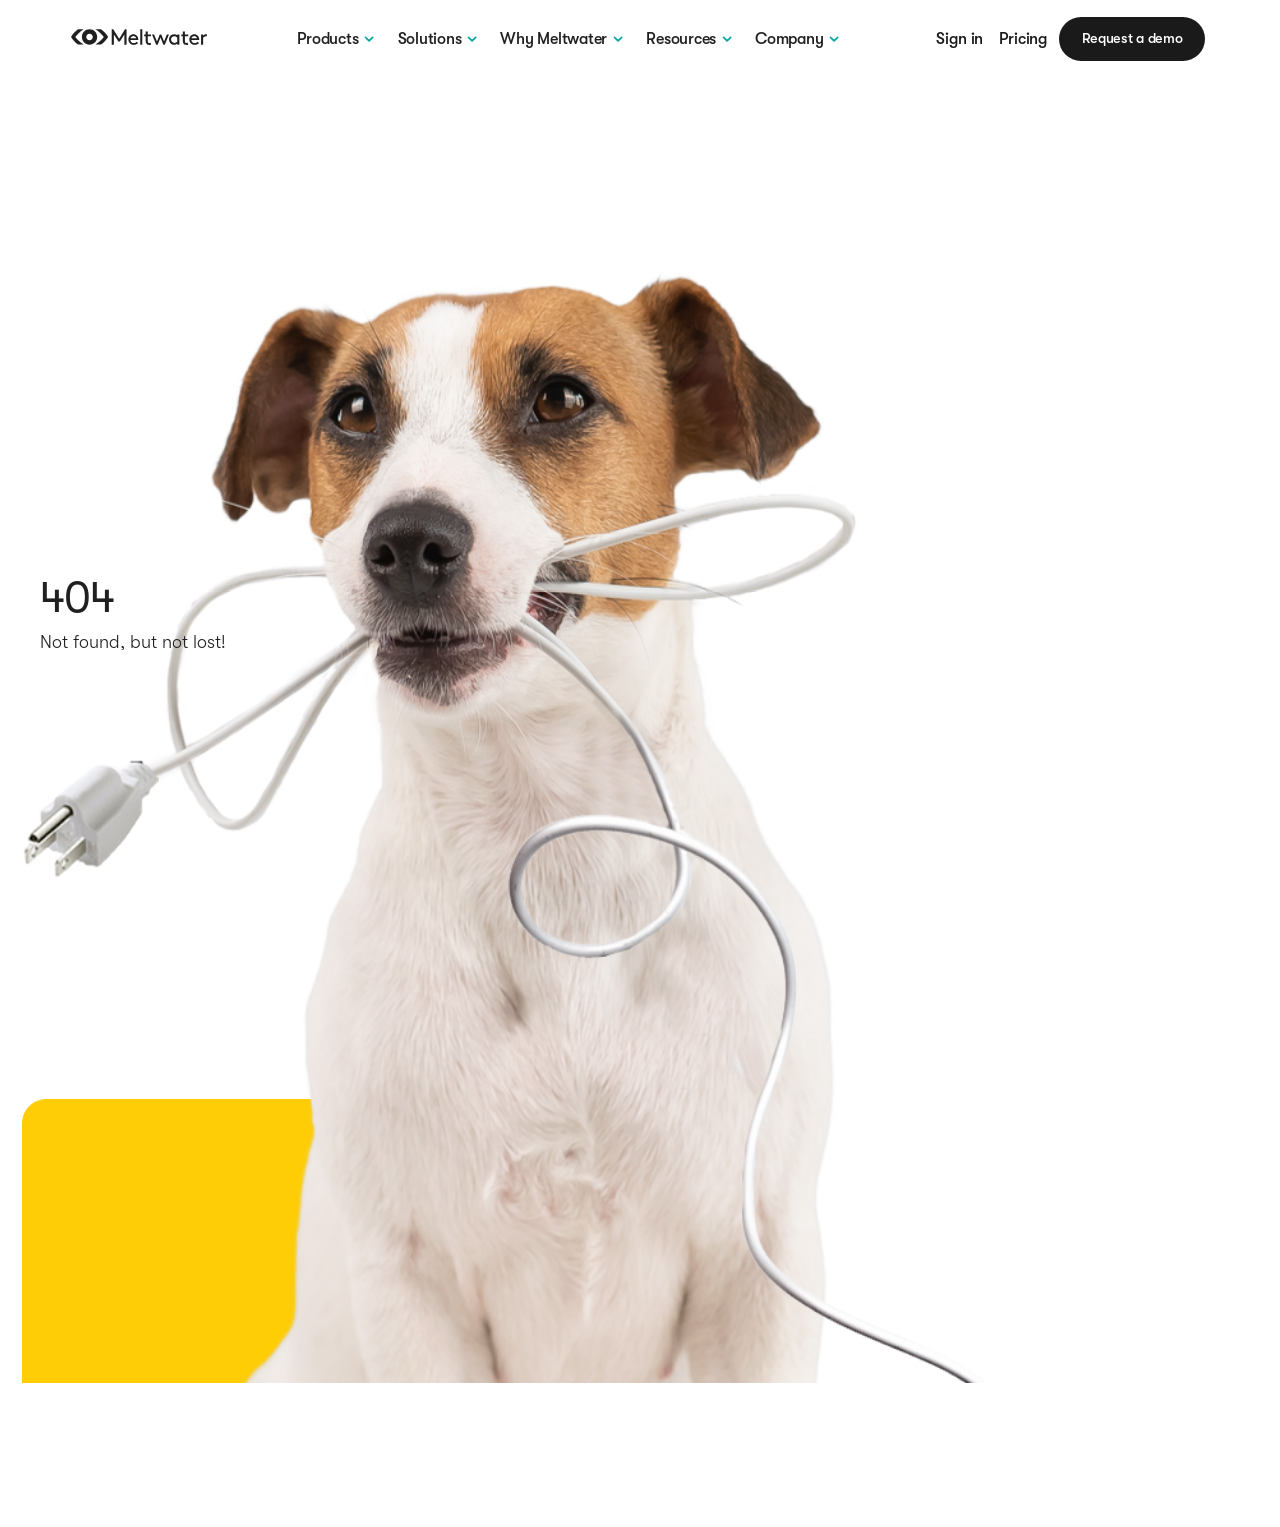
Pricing (1023, 39)
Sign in (959, 39)
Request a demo (1132, 38)
